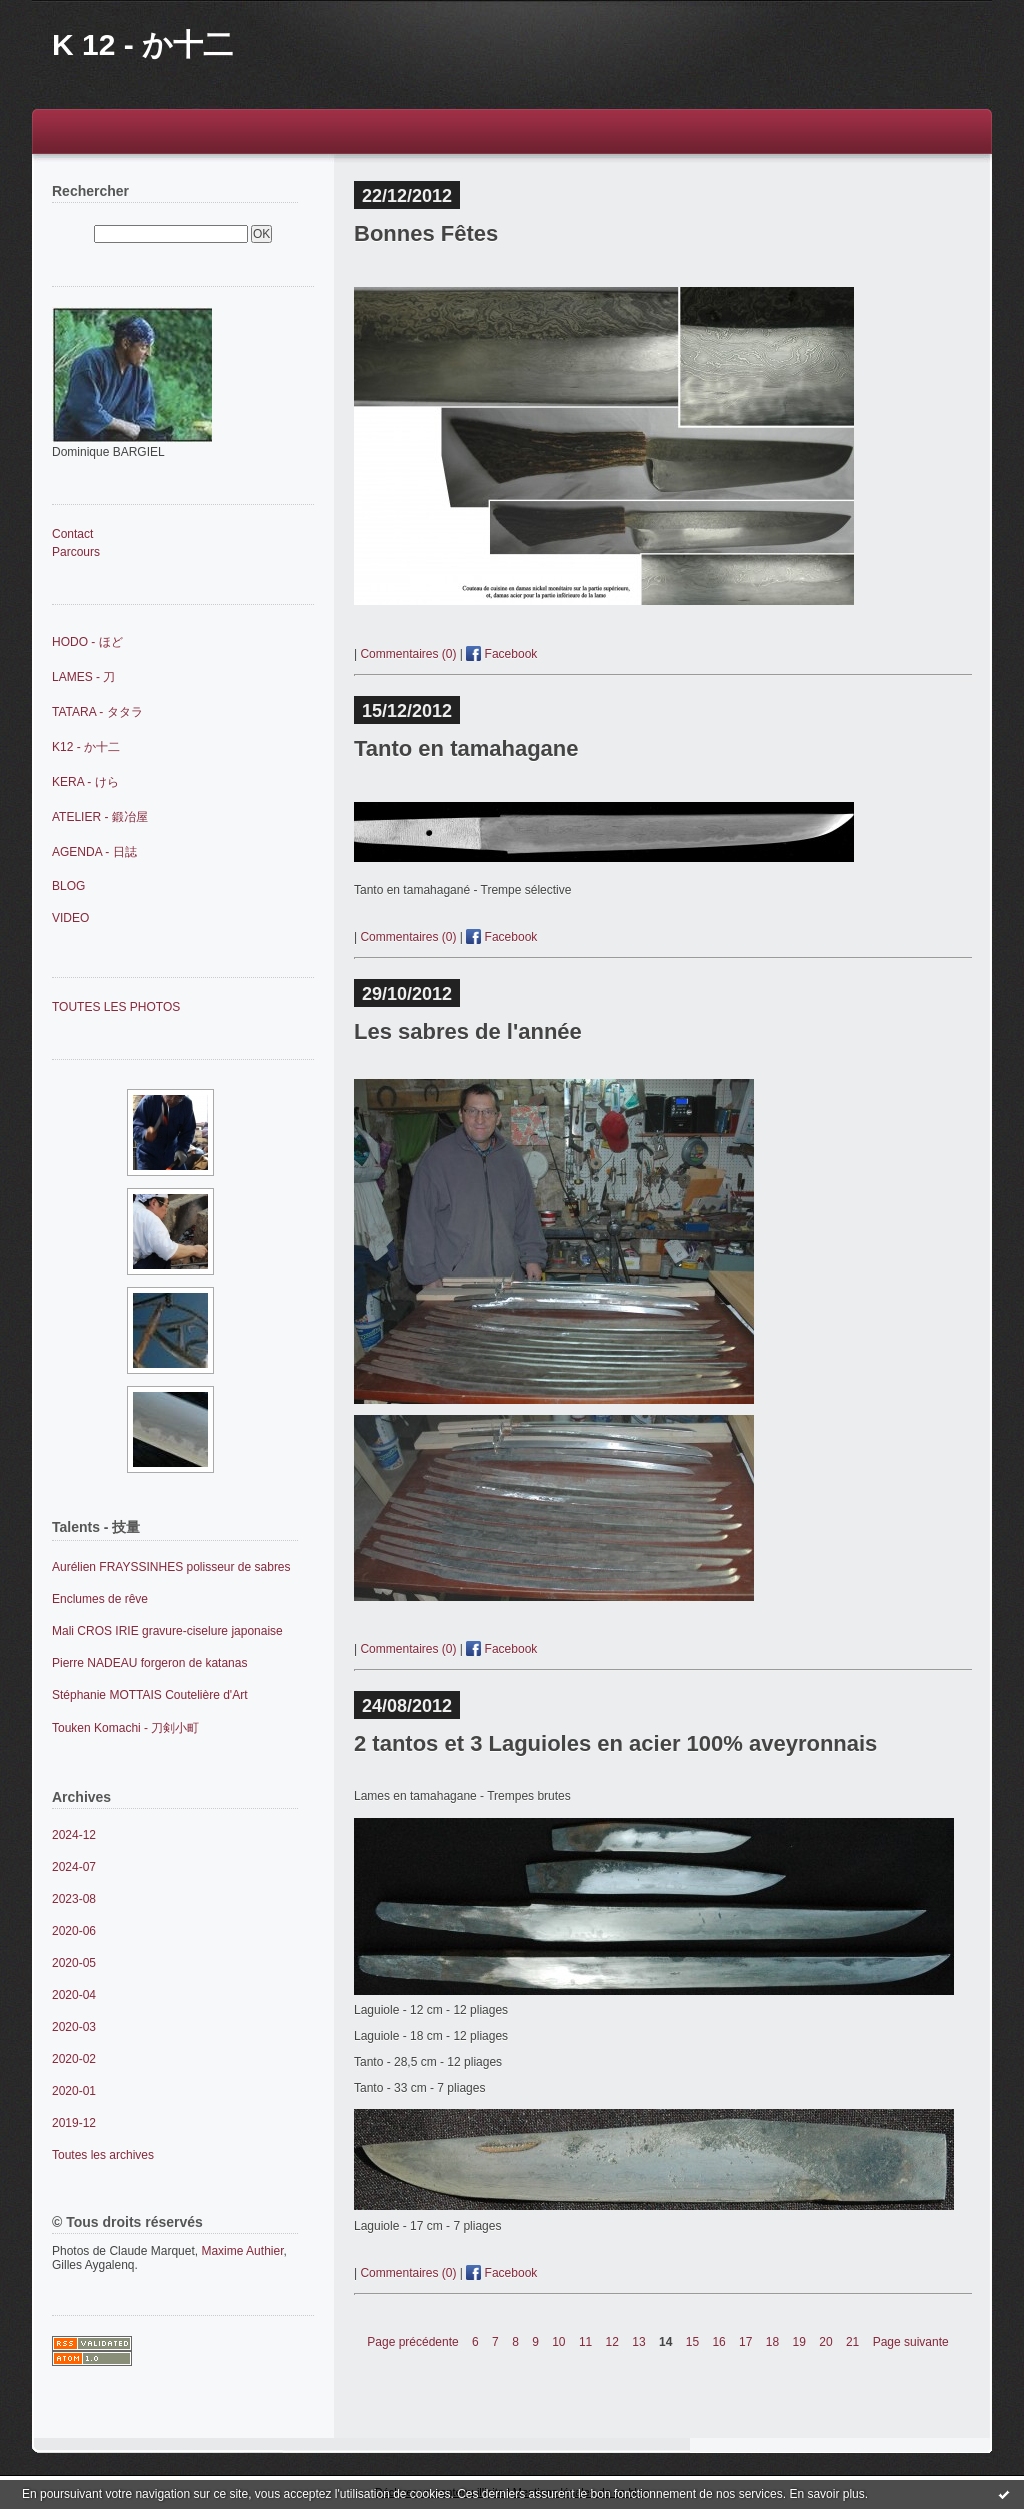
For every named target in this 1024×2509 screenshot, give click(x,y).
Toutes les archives (103, 2155)
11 (585, 2342)
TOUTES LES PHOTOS (116, 1007)
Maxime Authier (242, 2251)
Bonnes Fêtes (426, 233)
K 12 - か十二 (142, 44)
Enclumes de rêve (100, 1599)
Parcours (76, 552)
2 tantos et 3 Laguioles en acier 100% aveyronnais (615, 1743)
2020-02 (74, 2059)
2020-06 (74, 1931)
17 (745, 2342)
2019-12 (74, 2123)
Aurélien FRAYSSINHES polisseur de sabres (171, 1567)
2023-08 (74, 1899)
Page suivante (911, 2342)
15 (692, 2342)
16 (718, 2342)
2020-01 (74, 2091)
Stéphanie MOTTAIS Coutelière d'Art (150, 1695)
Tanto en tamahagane (466, 748)
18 (772, 2342)
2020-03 (74, 2027)
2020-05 (74, 1963)
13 (638, 2342)
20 (825, 2342)
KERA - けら (85, 782)
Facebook (501, 654)
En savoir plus (826, 2494)
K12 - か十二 (86, 747)
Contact (72, 534)
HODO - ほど (87, 642)
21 (852, 2342)
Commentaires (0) (408, 654)
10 (558, 2342)
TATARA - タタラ (97, 712)
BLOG (68, 886)
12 (612, 2342)
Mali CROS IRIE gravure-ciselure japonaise (167, 1631)
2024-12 (74, 1835)
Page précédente (412, 2342)
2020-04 (74, 1995)
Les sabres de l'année (468, 1031)
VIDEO (70, 918)
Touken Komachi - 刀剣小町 (125, 1728)
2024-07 (74, 1867)
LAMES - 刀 (83, 677)
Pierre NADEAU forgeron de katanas (149, 1663)
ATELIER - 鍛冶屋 (100, 817)
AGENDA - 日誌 (94, 852)
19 (799, 2342)
